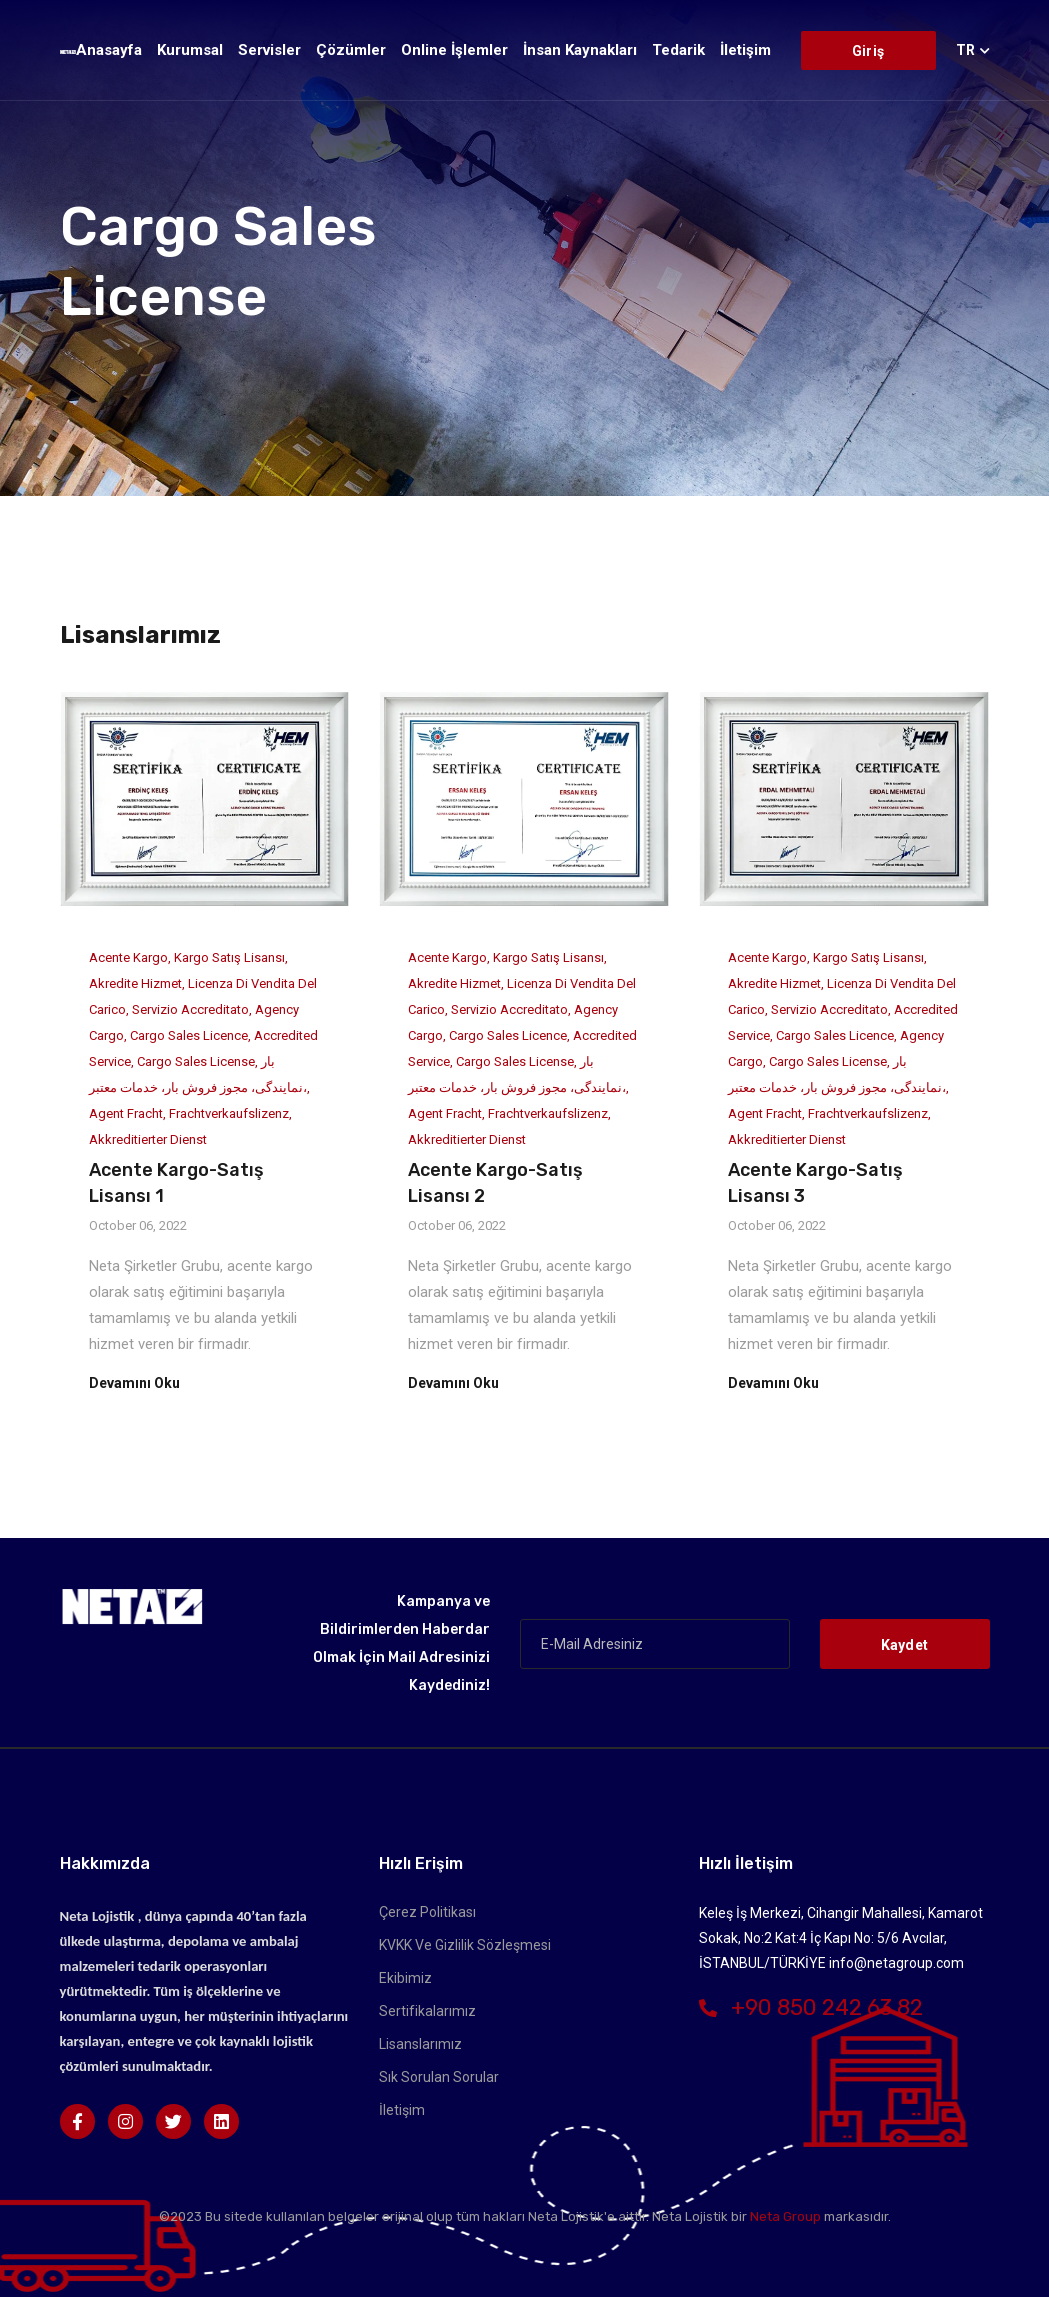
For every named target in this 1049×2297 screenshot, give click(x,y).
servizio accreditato (190, 1009)
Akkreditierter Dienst (148, 1139)
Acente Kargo (128, 957)
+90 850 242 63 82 (811, 2007)
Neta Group (785, 2216)
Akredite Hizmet (135, 983)
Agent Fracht (126, 1113)
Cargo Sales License (196, 1061)
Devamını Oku (134, 1383)
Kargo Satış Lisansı (229, 957)
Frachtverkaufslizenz (229, 1113)
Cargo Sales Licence (189, 1035)
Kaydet (905, 1645)
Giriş (868, 51)
